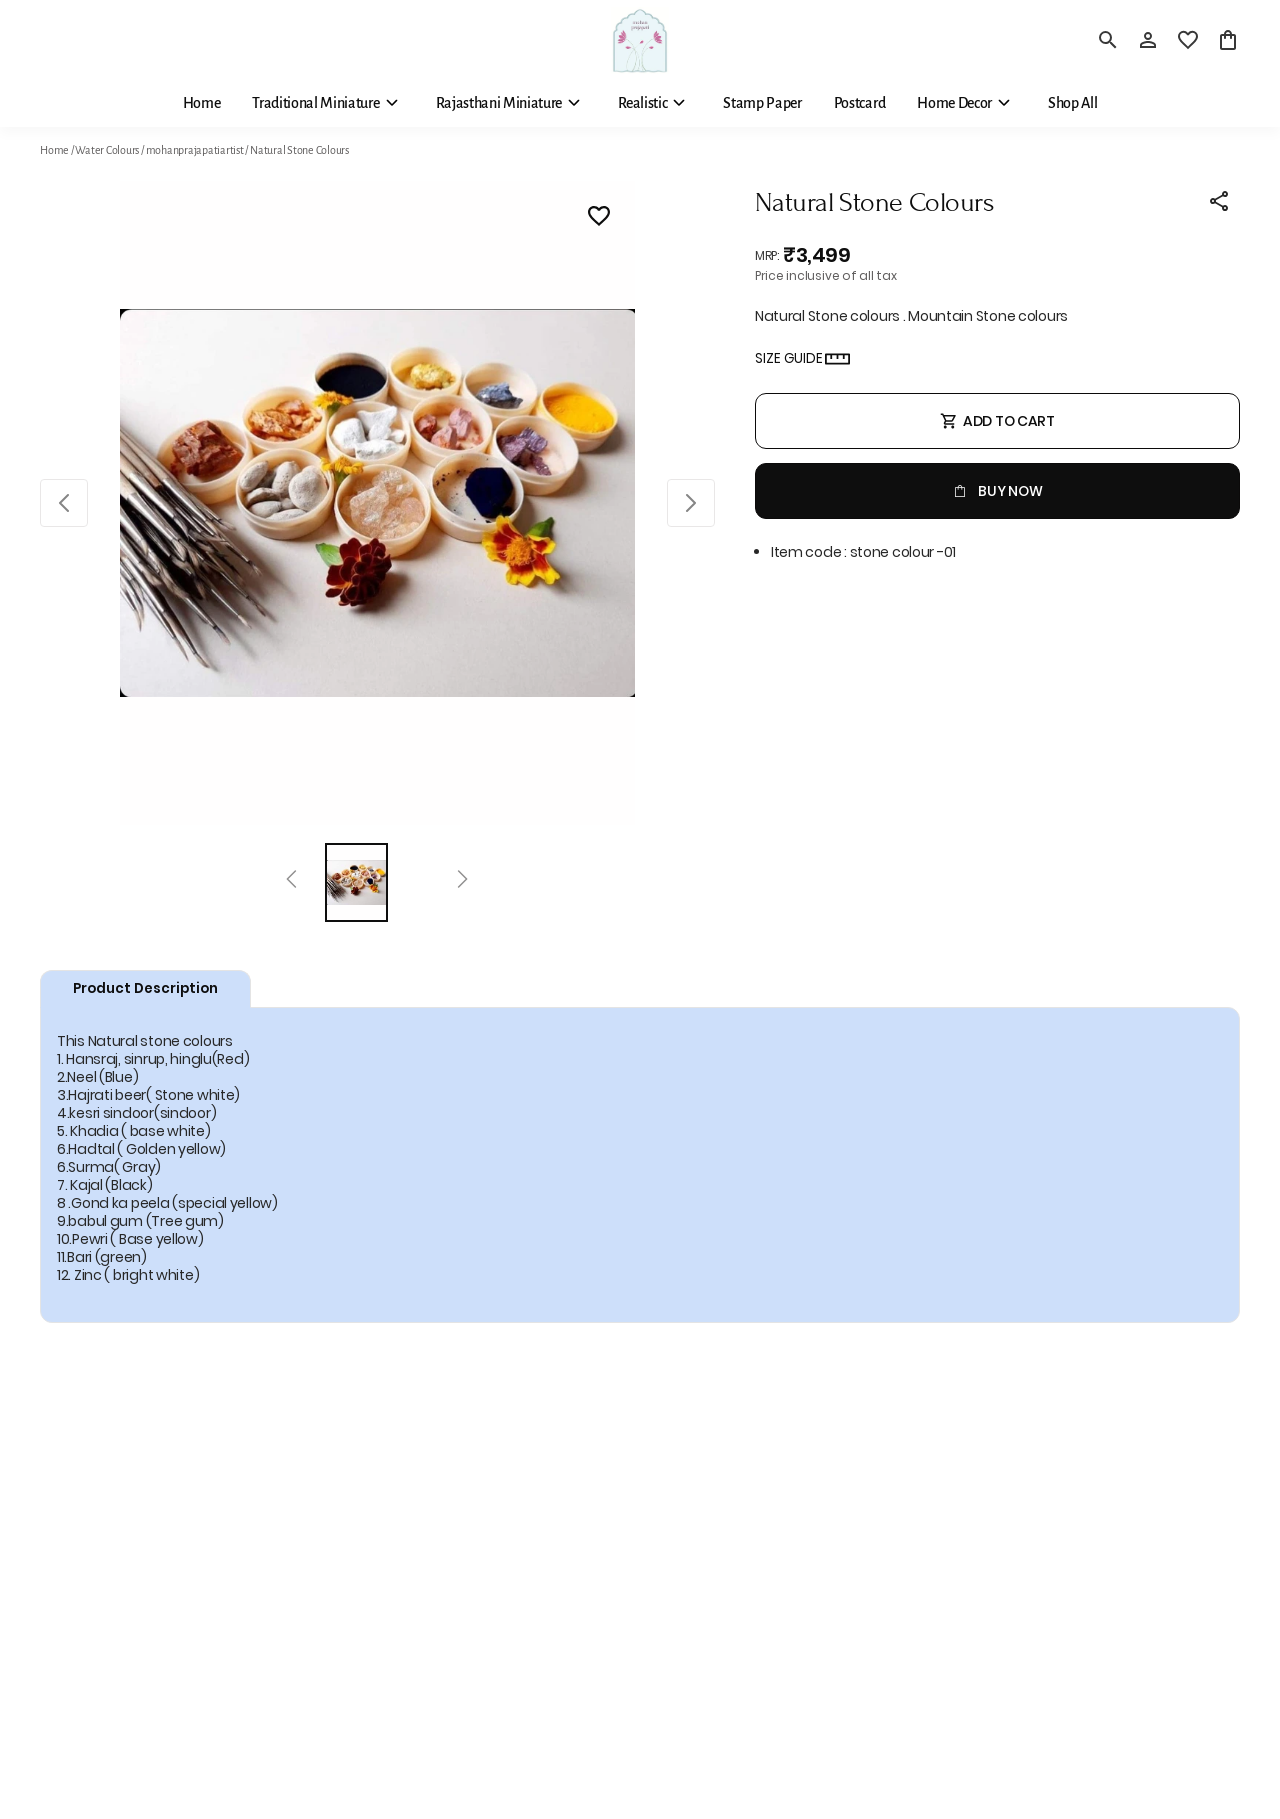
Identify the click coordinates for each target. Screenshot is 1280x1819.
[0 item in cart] (1228, 40)
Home (54, 150)
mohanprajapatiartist (195, 150)
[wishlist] (1188, 40)
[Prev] (291, 882)
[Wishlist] (599, 219)
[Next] (462, 882)
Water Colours (107, 150)
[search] (1108, 40)
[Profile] (1148, 40)
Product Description (145, 988)
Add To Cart (997, 421)
